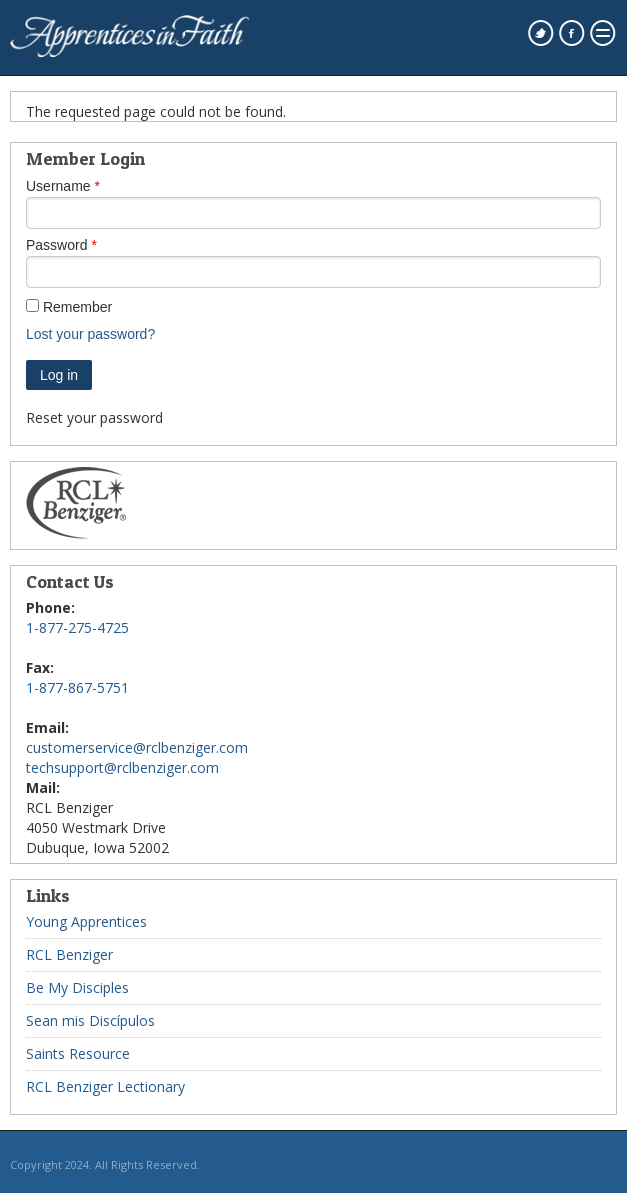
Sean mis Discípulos (90, 1020)
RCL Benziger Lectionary (105, 1086)
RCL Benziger (69, 954)
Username (58, 186)
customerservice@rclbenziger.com (137, 747)
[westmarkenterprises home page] (130, 52)
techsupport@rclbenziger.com (122, 767)
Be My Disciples (77, 987)
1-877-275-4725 (77, 627)
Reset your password (94, 417)
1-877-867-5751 (77, 687)
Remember (77, 307)
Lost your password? (90, 334)
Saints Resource (78, 1053)
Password (56, 245)
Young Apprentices (86, 921)
